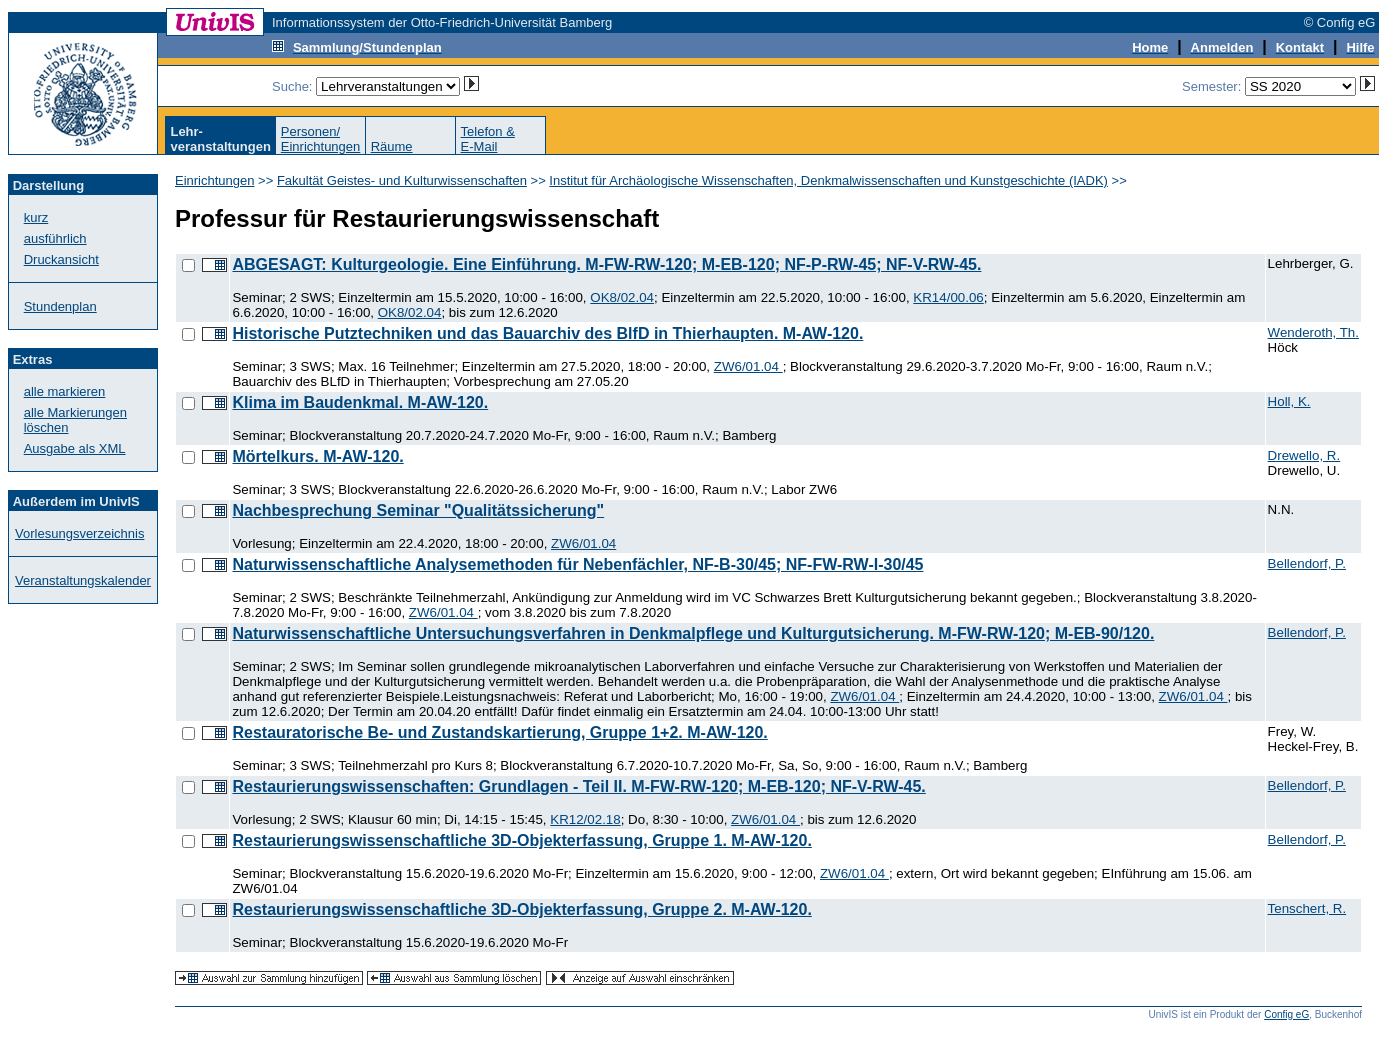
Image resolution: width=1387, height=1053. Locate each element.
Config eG (1286, 1014)
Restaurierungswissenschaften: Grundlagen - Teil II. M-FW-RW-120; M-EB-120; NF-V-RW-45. (578, 786)
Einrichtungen (215, 180)
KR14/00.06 (948, 297)
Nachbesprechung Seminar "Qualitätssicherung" (418, 510)
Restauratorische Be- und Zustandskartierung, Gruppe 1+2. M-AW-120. (499, 732)
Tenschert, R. (1307, 908)
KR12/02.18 (585, 819)
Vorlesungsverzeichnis (79, 533)
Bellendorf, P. (1307, 563)
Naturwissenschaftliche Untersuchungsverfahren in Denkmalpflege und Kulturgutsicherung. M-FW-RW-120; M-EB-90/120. (693, 633)
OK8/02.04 (622, 297)
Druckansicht (61, 259)
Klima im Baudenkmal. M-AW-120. (360, 402)
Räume (392, 146)
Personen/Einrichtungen (321, 139)
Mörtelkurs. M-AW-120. (317, 456)
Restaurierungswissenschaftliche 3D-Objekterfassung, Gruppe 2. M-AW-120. (521, 909)
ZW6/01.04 (748, 366)
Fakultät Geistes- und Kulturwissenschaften (402, 180)
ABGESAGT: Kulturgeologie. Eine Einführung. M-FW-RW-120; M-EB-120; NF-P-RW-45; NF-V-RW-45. (606, 264)
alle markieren (65, 391)
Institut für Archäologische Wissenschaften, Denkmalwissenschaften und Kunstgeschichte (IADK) (828, 180)
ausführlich (55, 238)
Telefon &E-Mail (488, 139)
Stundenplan (60, 306)
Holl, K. (1289, 401)
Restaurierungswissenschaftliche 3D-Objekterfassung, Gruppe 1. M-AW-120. (521, 840)
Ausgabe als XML (75, 448)
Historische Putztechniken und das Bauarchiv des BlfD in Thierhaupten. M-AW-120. (547, 333)
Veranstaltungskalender (83, 580)
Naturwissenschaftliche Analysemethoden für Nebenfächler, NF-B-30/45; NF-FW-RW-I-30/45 (577, 564)
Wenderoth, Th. (1313, 332)
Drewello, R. (1304, 455)
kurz (36, 217)
